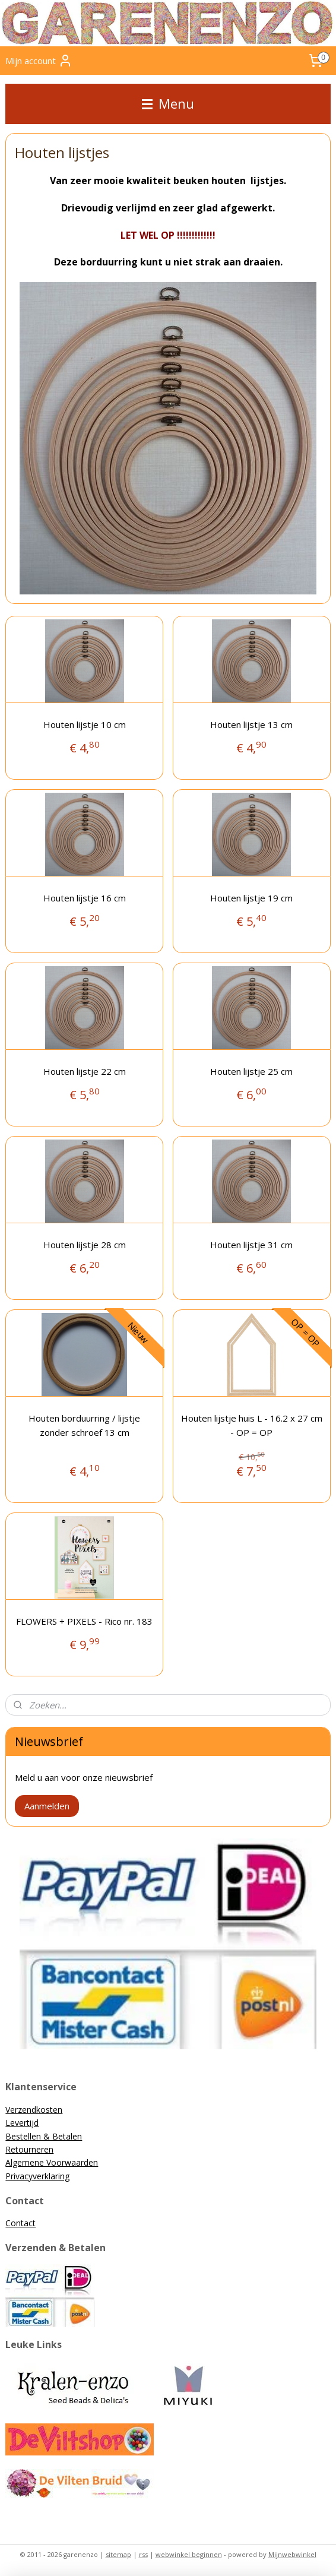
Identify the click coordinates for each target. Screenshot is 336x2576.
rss (143, 2554)
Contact (20, 2223)
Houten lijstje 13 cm (251, 724)
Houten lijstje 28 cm (84, 1245)
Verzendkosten (33, 2109)
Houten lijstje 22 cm (84, 1071)
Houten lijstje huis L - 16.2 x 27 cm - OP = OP (251, 1425)
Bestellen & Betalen (43, 2136)
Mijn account (38, 60)
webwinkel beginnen (189, 2554)
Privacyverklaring (37, 2176)
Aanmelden (46, 1806)
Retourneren (29, 2149)
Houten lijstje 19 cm (251, 898)
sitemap (118, 2554)
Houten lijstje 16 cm (84, 898)
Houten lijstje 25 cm (251, 1071)
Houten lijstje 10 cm (84, 724)
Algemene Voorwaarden (51, 2162)
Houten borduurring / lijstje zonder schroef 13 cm (84, 1425)
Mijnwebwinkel (292, 2554)
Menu (168, 103)
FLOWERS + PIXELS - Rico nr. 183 (84, 1621)
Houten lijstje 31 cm (251, 1245)
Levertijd (22, 2122)
